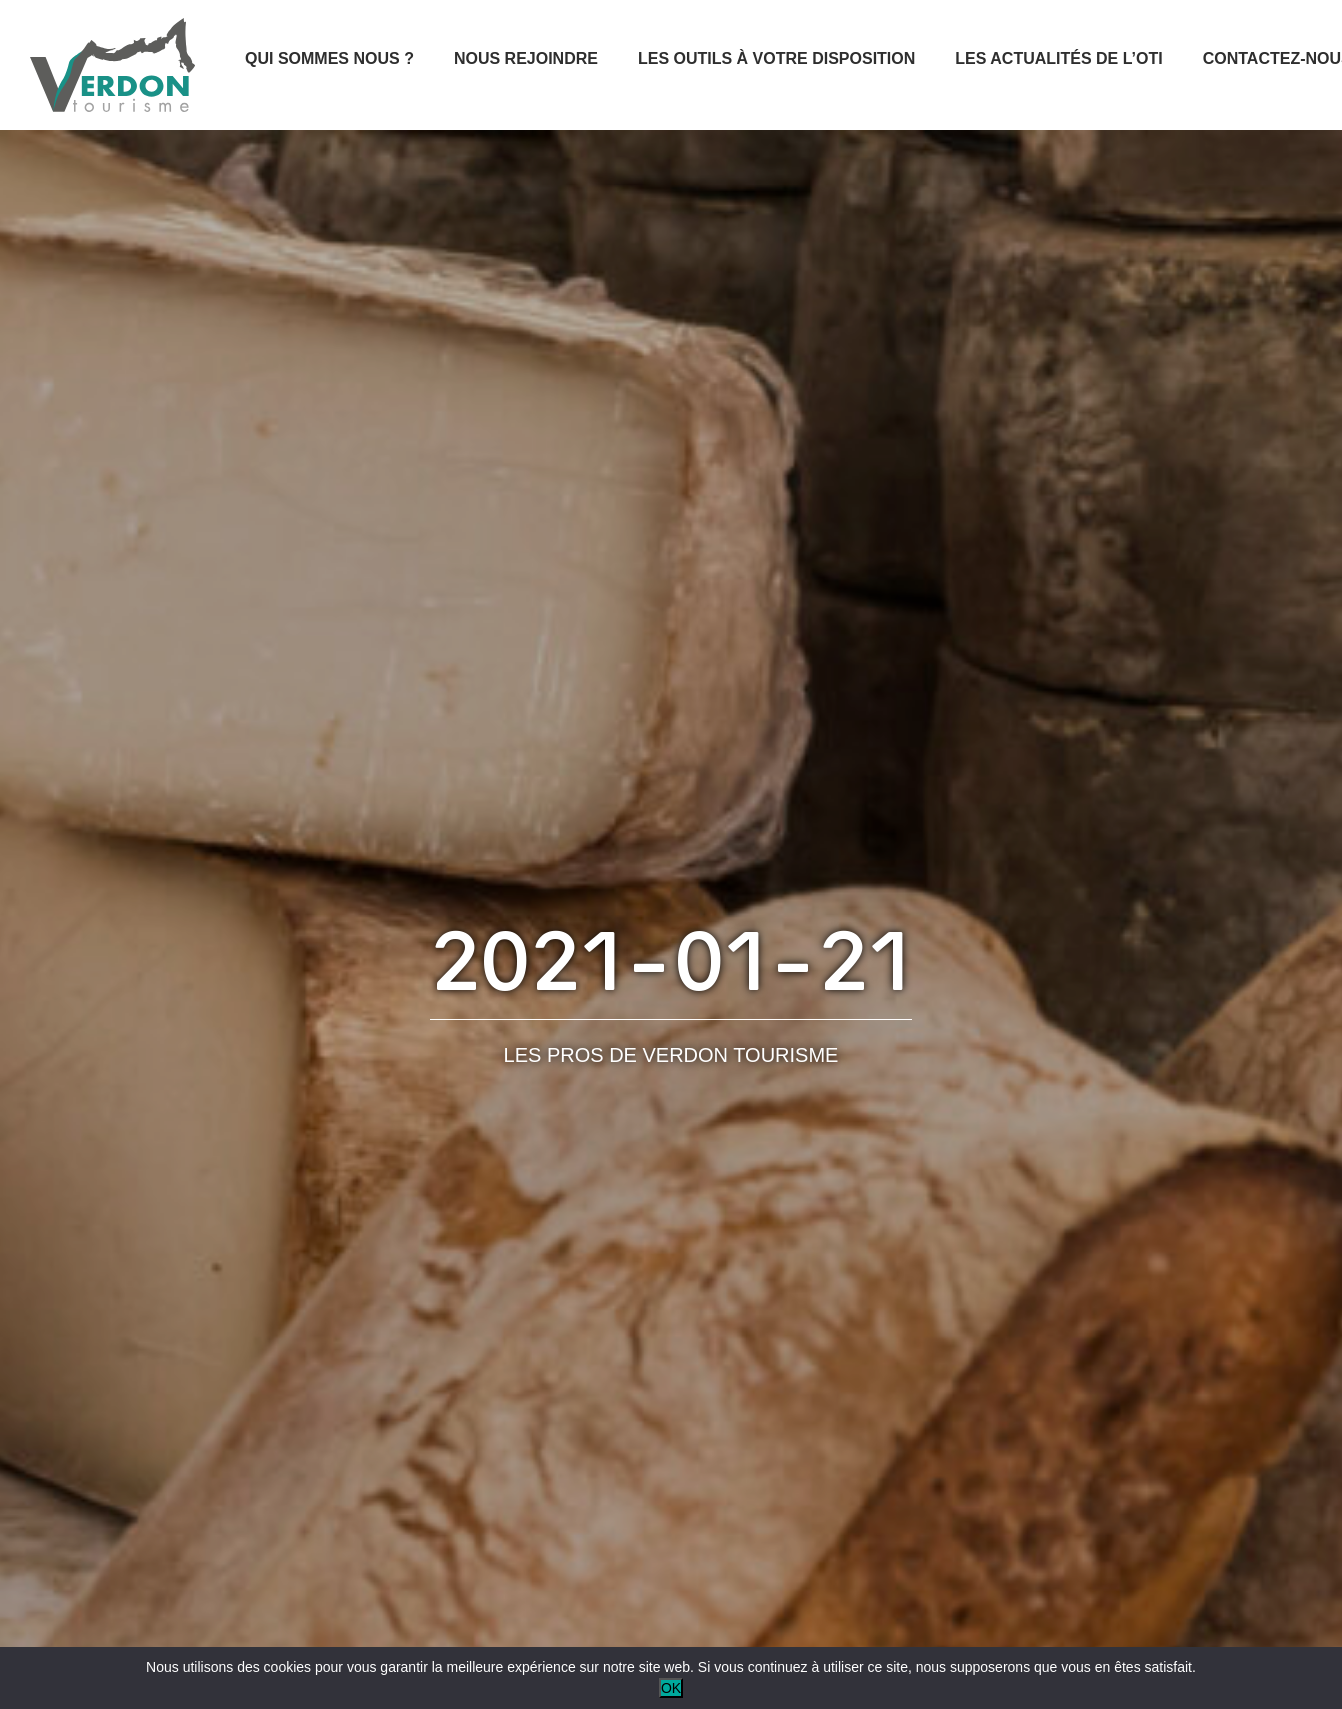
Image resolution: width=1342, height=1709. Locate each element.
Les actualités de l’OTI (1058, 58)
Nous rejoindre (526, 58)
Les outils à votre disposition (776, 58)
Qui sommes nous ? (329, 58)
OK (671, 1688)
